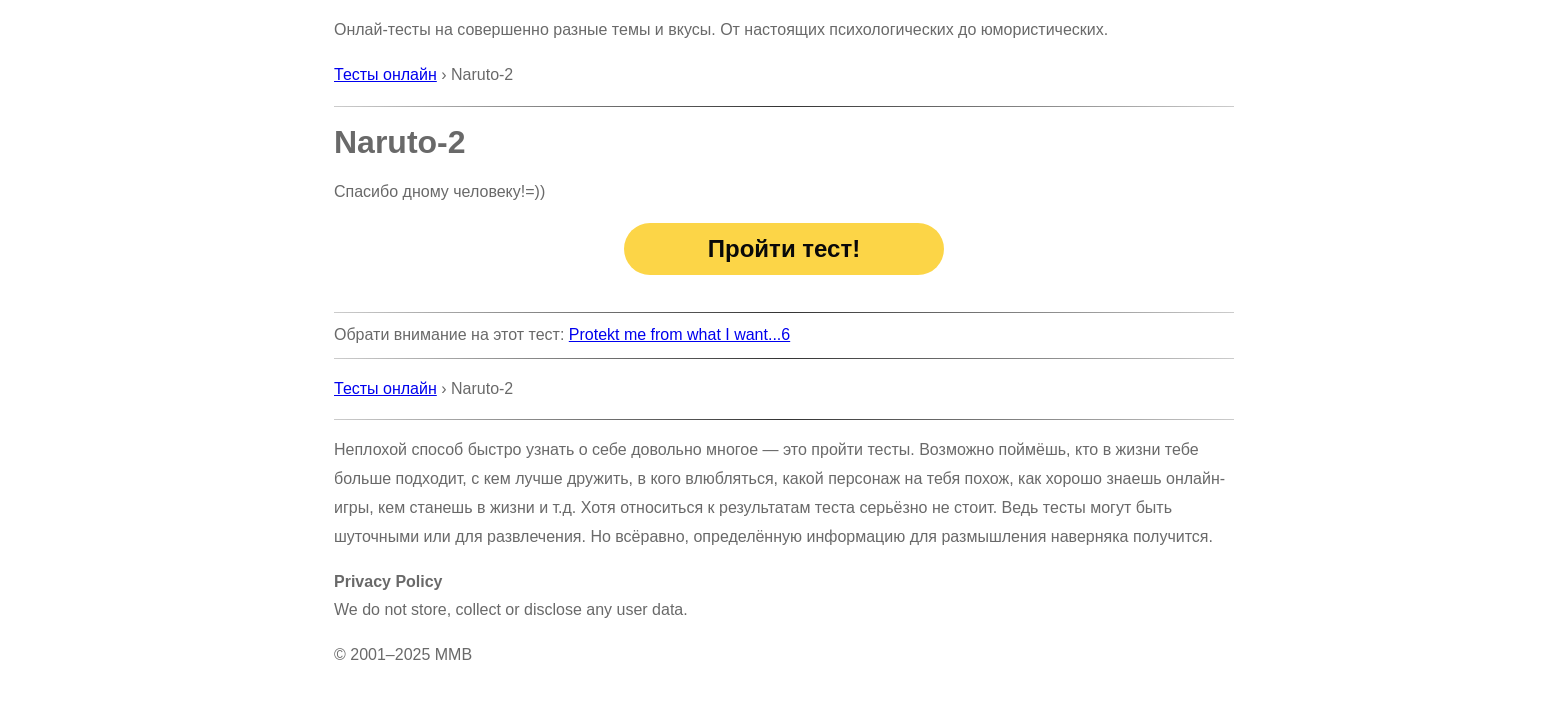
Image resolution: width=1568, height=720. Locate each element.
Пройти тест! (784, 248)
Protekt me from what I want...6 (679, 334)
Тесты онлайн (385, 74)
